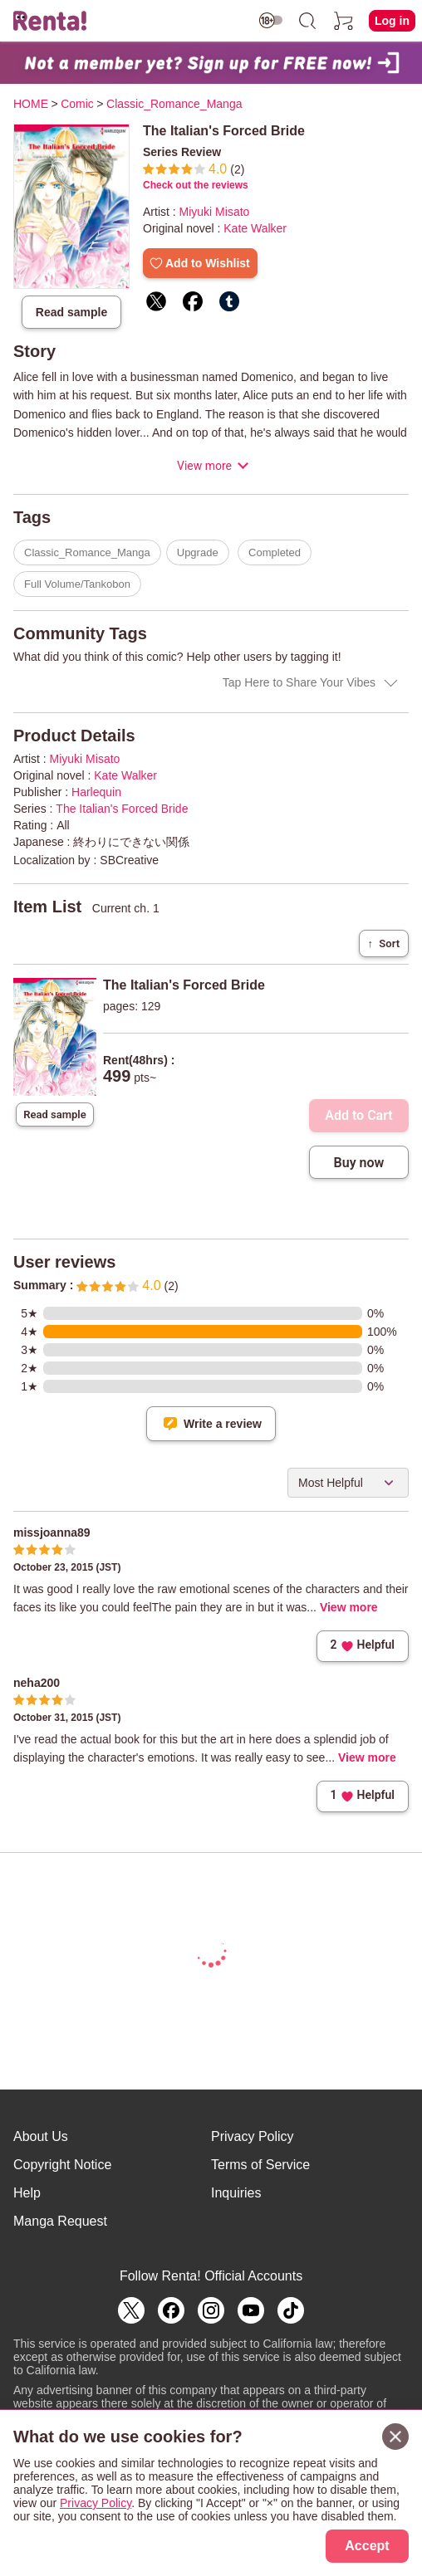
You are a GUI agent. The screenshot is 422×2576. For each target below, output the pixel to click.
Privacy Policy (252, 2136)
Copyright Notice (62, 2165)
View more (204, 465)
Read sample (71, 312)
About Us (40, 2136)
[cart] (344, 20)
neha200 (36, 1682)
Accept (367, 2546)
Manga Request (60, 2221)
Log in (392, 20)
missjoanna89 (52, 1532)
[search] (307, 20)
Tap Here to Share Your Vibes (299, 682)
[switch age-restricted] (270, 20)
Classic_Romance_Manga (87, 552)
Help (27, 2193)
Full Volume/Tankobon (77, 584)
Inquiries (236, 2193)
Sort (384, 943)
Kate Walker (255, 228)
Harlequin (96, 792)
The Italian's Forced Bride (122, 808)
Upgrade (197, 552)
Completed (274, 552)
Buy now (359, 1163)
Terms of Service (260, 2165)
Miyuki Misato (214, 211)
